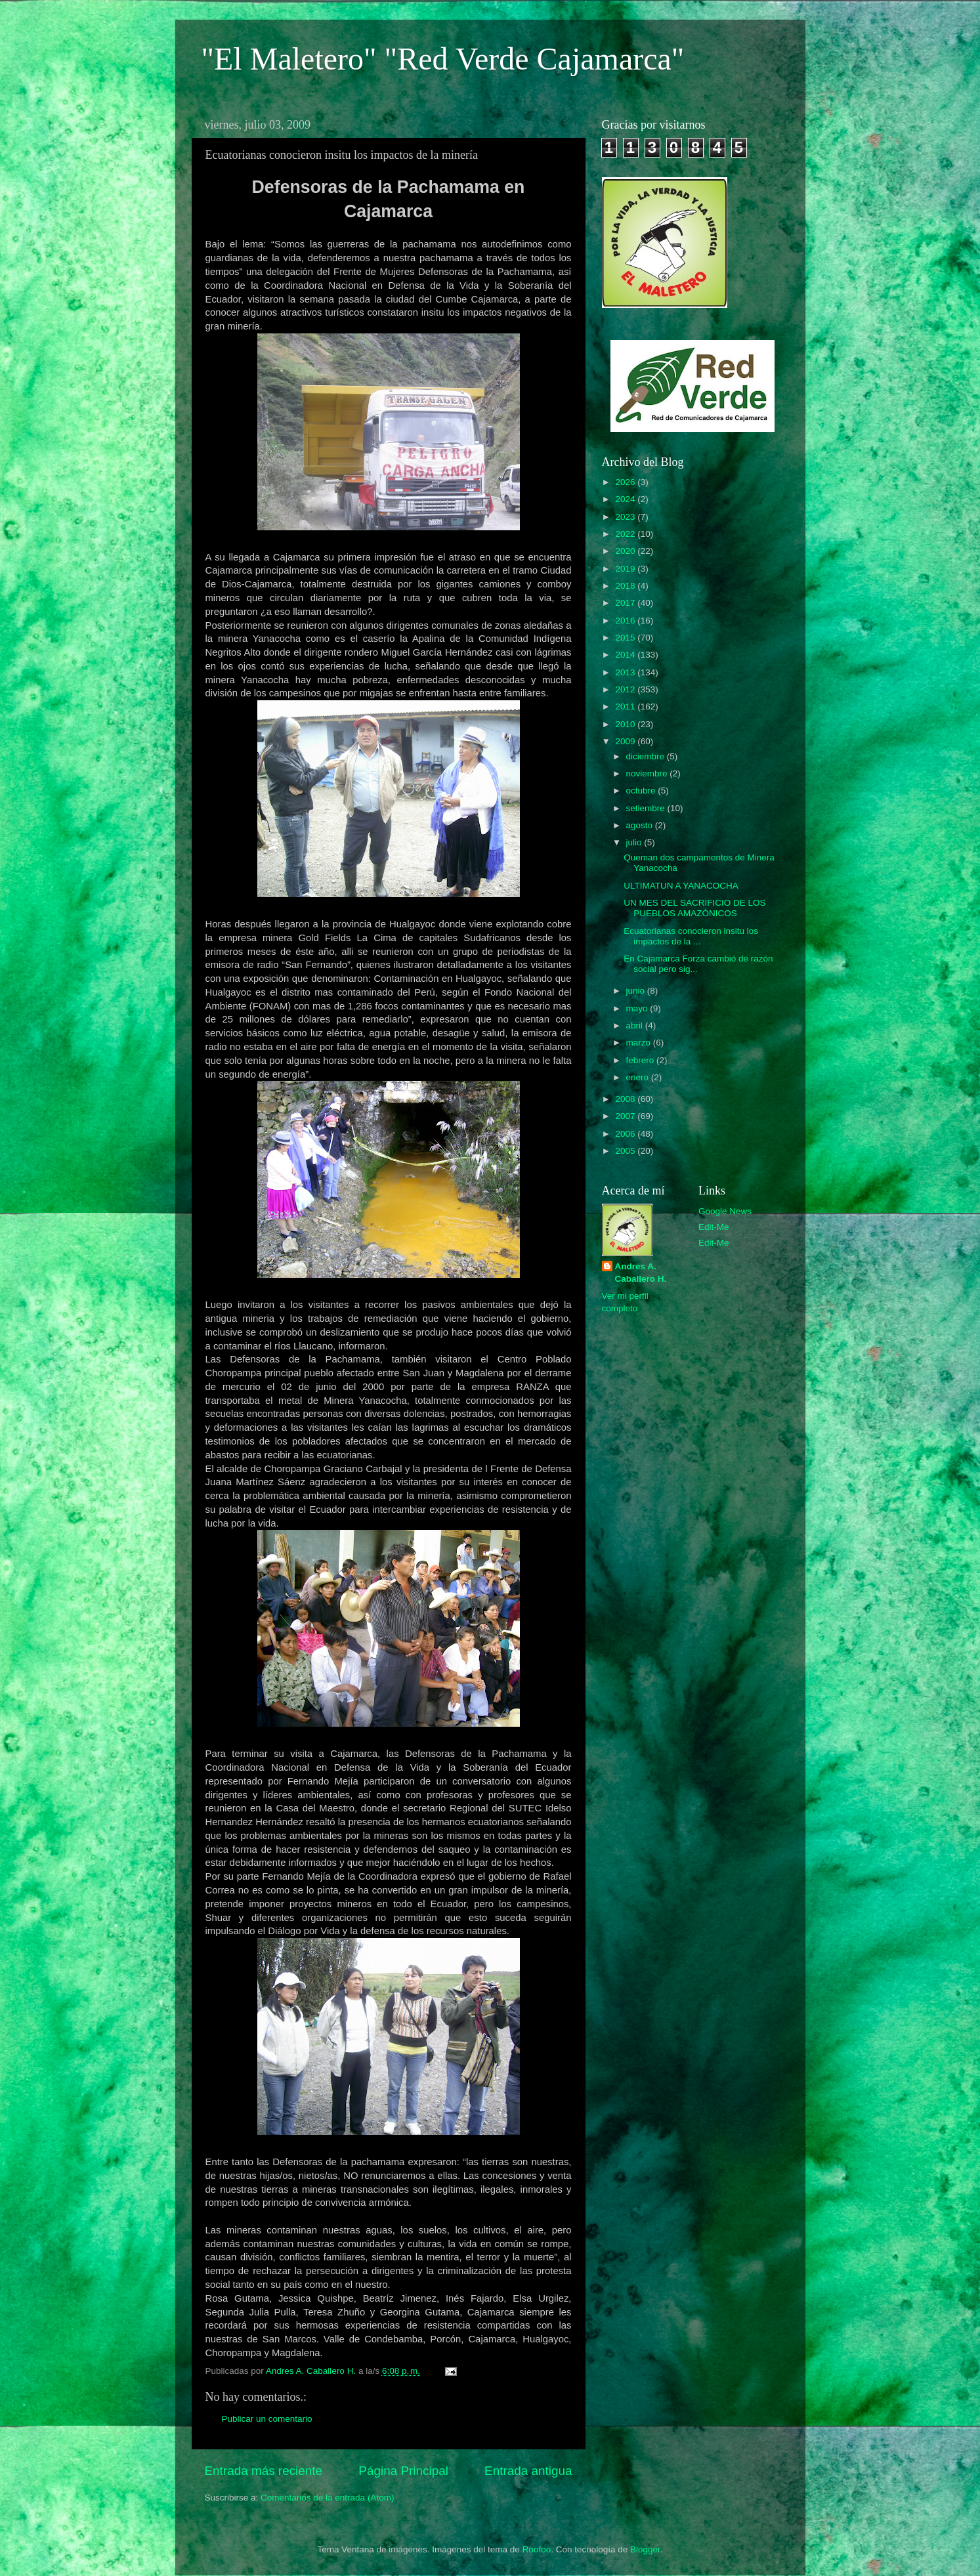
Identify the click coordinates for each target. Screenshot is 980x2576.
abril (635, 1025)
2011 (626, 706)
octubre (642, 790)
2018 (626, 586)
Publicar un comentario (267, 2419)
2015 (626, 638)
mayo (638, 1008)
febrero (641, 1060)
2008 (626, 1099)
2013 (626, 672)
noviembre (648, 773)
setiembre (647, 808)
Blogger (645, 2549)
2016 (626, 620)
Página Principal (403, 2471)
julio (635, 842)
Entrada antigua (528, 2471)
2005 (626, 1151)
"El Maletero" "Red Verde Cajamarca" (443, 58)
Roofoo (536, 2549)
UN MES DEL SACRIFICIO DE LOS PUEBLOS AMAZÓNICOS (694, 908)
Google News (725, 1211)
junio (636, 991)
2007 (626, 1116)
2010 (626, 724)
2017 (626, 603)
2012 (626, 689)
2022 (626, 534)
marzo (639, 1042)
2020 (626, 551)
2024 (626, 499)
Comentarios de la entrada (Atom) (327, 2497)
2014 (626, 655)
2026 (626, 482)
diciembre (646, 756)
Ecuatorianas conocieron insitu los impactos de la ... (691, 936)
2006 (626, 1134)
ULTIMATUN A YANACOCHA (681, 886)
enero (638, 1077)
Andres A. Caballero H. (641, 1272)
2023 (626, 517)
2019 (626, 569)
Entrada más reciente (264, 2471)
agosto (640, 825)
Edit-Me (713, 1227)
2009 (626, 741)
